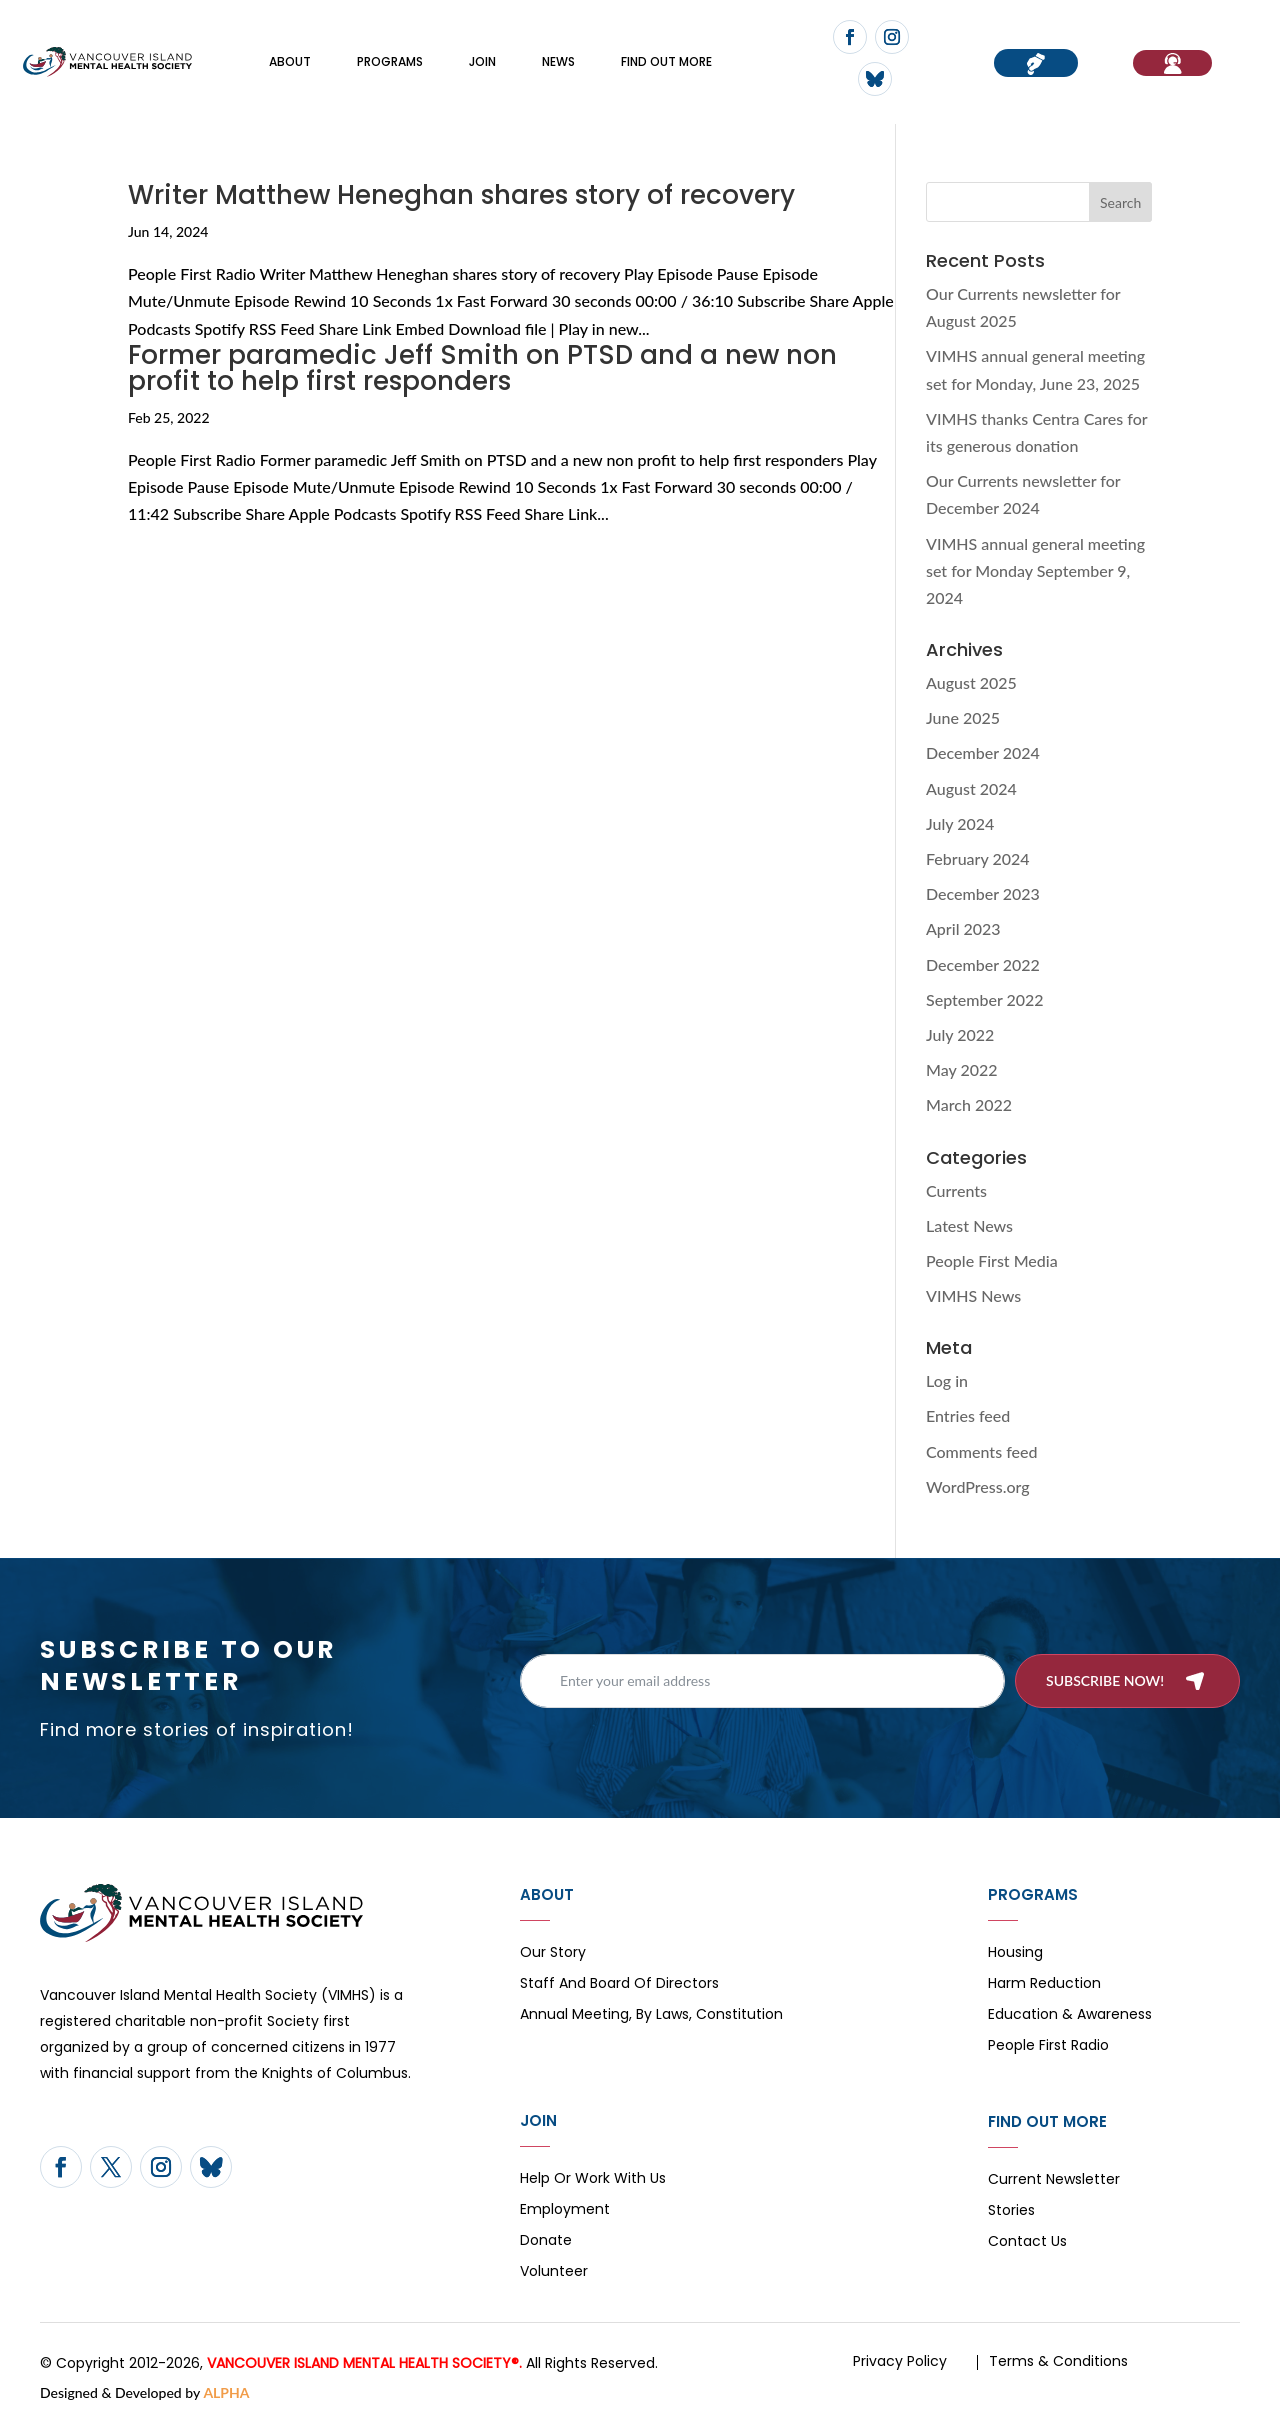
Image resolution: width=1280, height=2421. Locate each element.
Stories (1011, 2211)
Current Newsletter (1054, 2180)
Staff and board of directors (619, 1984)
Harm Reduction (1044, 1984)
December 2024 (983, 752)
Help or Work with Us (593, 2179)
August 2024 (971, 788)
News (558, 61)
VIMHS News (973, 1295)
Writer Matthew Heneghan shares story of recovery (461, 195)
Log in (947, 1380)
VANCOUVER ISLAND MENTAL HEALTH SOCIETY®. (364, 2363)
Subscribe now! (1105, 1680)
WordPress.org (978, 1486)
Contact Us (1027, 2242)
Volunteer (554, 2272)
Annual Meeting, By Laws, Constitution (651, 2015)
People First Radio (1048, 2046)
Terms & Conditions (1058, 2361)
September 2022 (985, 999)
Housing (1015, 1953)
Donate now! (1036, 63)
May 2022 (962, 1069)
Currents (956, 1190)
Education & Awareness (1070, 2015)
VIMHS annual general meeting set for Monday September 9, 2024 (1035, 570)
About (290, 61)
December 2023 (983, 893)
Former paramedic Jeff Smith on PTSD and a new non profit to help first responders (482, 368)
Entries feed (968, 1415)
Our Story (553, 1953)
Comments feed (981, 1451)
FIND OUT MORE (666, 61)
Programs (390, 61)
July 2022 (960, 1034)
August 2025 (971, 682)
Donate (546, 2241)
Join (482, 61)
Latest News (969, 1225)
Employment (565, 2210)
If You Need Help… (1172, 63)
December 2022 (983, 964)
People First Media (992, 1260)
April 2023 (963, 928)
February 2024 (978, 858)
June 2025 (963, 717)
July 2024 (960, 823)
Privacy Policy (900, 2361)
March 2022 (969, 1104)
